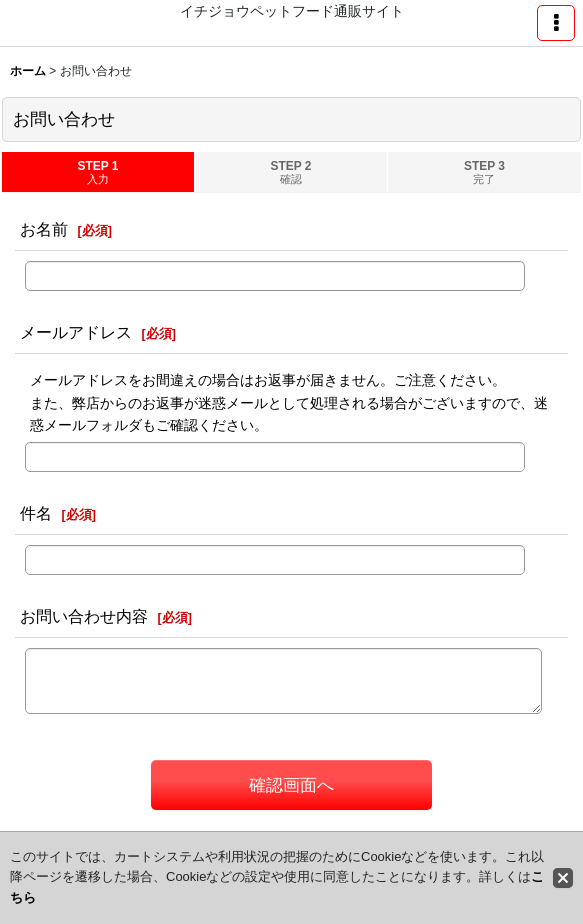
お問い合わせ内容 (84, 616)
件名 (36, 513)
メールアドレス (76, 332)
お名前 (44, 229)
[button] (556, 23)
